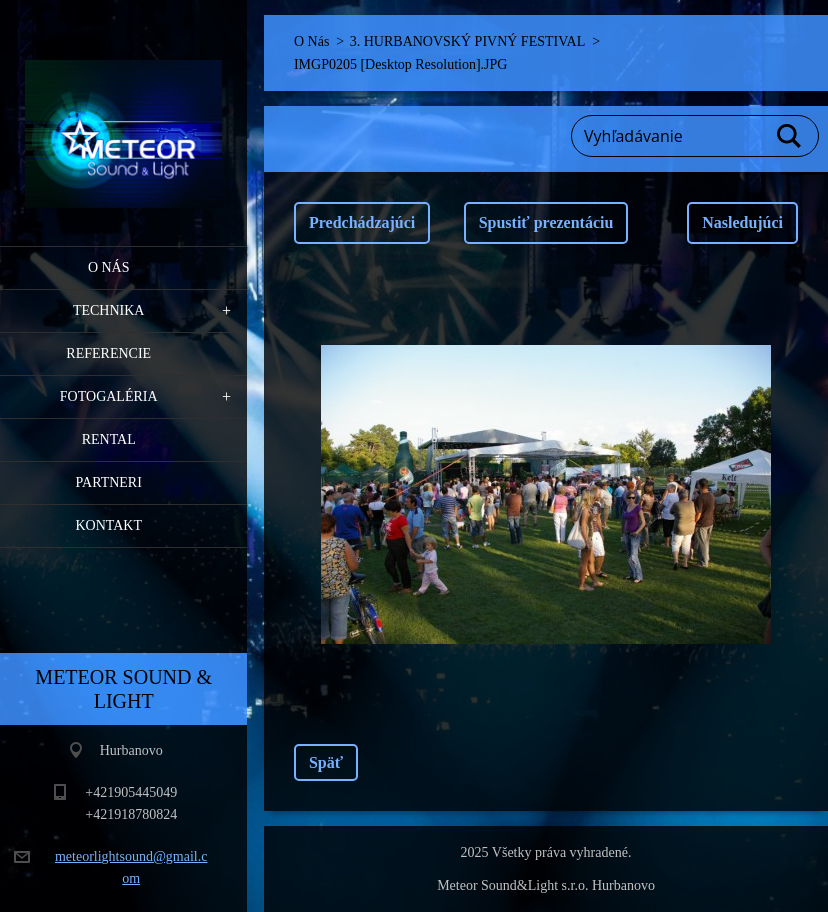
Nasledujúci (742, 222)
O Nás (109, 267)
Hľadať (790, 136)
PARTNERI (109, 482)
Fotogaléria (109, 396)
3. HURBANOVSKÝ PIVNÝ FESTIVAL (467, 41)
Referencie (108, 353)
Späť (326, 762)
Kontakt (108, 525)
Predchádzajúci (362, 222)
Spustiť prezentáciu (546, 222)
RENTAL (109, 439)
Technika (109, 310)
